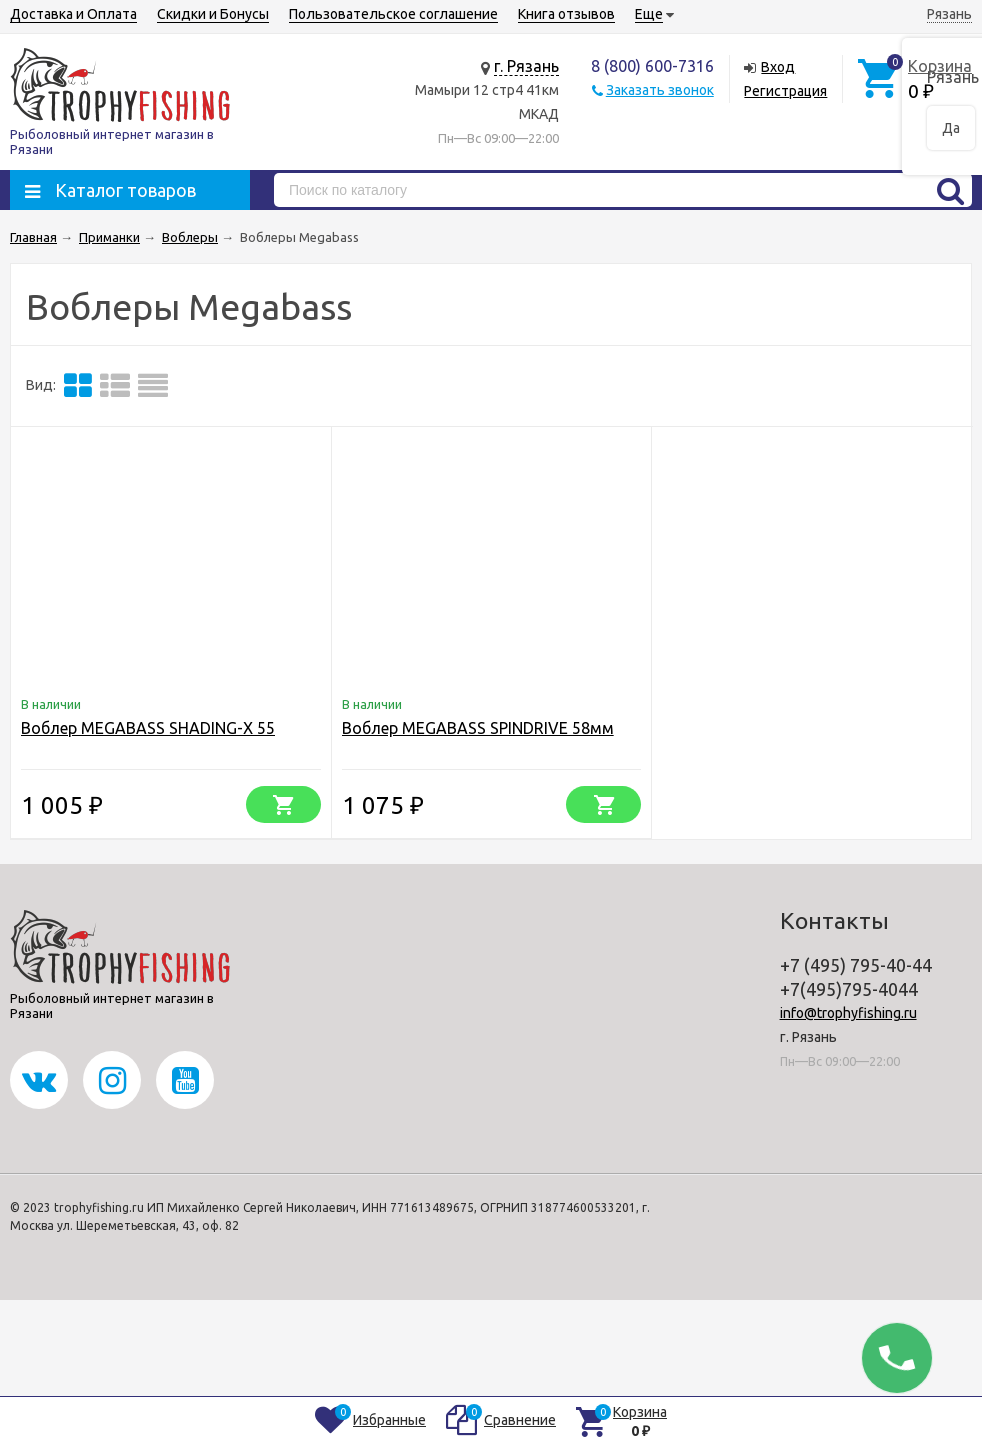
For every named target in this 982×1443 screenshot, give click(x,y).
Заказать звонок (660, 90)
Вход (778, 67)
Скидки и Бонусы (213, 14)
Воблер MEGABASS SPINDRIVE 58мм (478, 728)
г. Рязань (526, 66)
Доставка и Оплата (73, 14)
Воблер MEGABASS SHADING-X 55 (148, 728)
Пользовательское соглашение (393, 14)
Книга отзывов (566, 14)
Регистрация (785, 91)
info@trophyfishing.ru (848, 1013)
